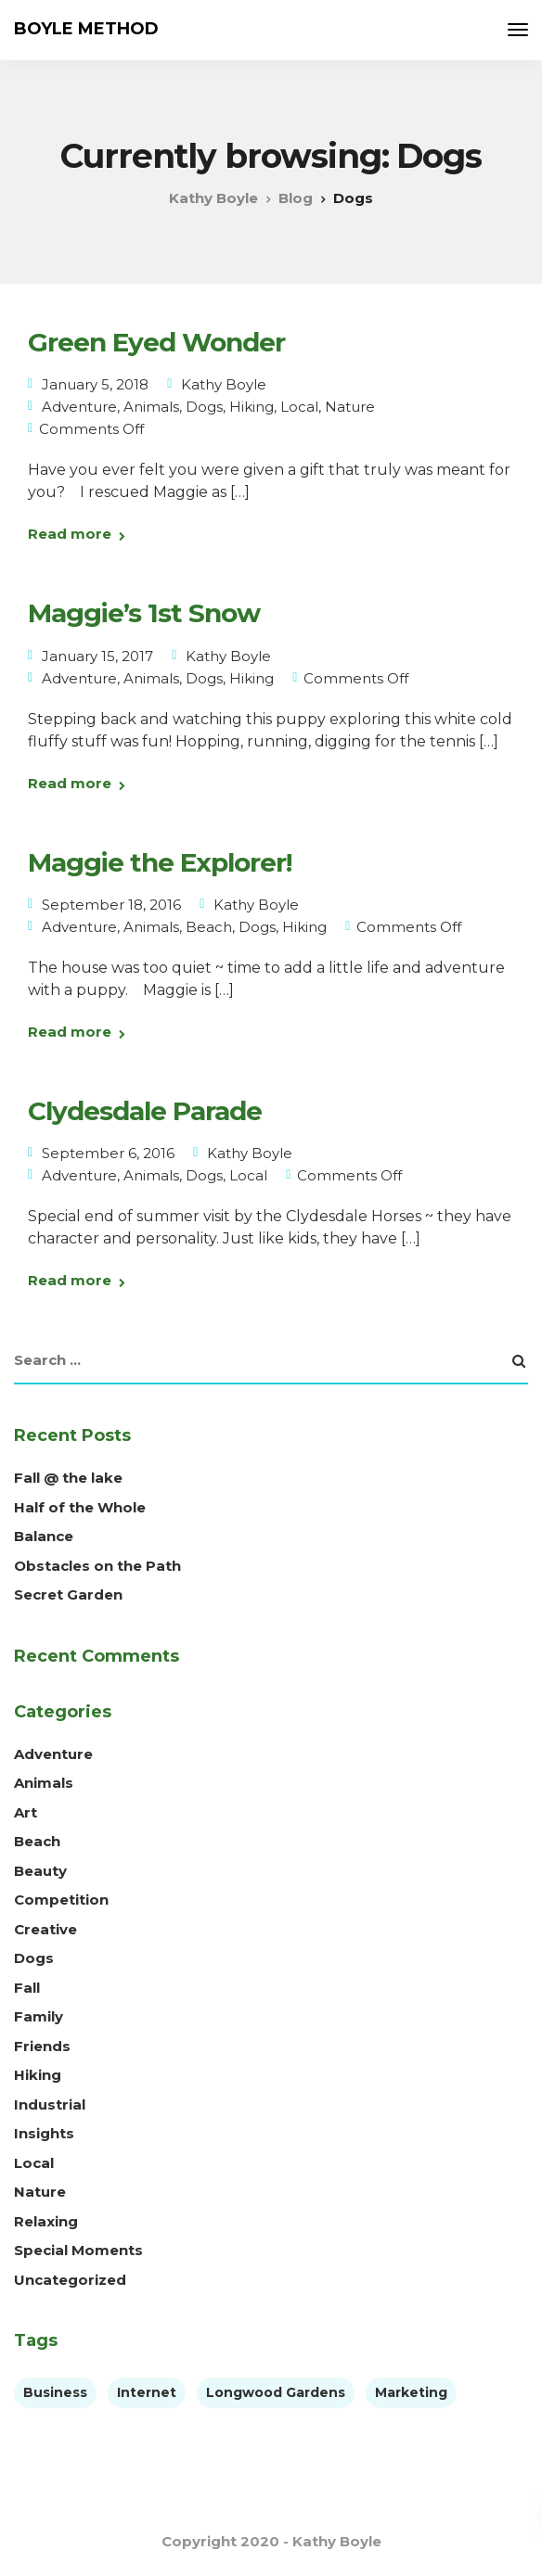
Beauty (40, 1871)
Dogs (204, 406)
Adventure (79, 406)
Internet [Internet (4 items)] (146, 2392)
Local (299, 406)
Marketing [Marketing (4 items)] (411, 2392)
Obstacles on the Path (97, 1566)
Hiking (251, 406)
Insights (44, 2133)
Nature (350, 406)
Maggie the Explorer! (159, 862)
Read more (69, 534)
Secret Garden (68, 1594)
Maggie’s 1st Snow (144, 613)
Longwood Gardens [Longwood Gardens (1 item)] (275, 2392)
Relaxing (46, 2221)
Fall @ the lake (68, 1477)
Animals (151, 406)
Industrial (49, 2104)
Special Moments (78, 2250)
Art (25, 1812)
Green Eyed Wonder (156, 342)
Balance (43, 1536)
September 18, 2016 (111, 904)
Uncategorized (70, 2280)
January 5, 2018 (95, 384)
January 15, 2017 (97, 656)
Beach (209, 927)
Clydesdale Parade (145, 1111)
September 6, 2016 (108, 1153)
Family (38, 2016)
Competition (61, 1899)
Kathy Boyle (223, 384)
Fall (27, 1987)
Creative (45, 1929)
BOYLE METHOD (86, 29)
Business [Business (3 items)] (55, 2392)
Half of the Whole (80, 1507)
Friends (42, 2046)
